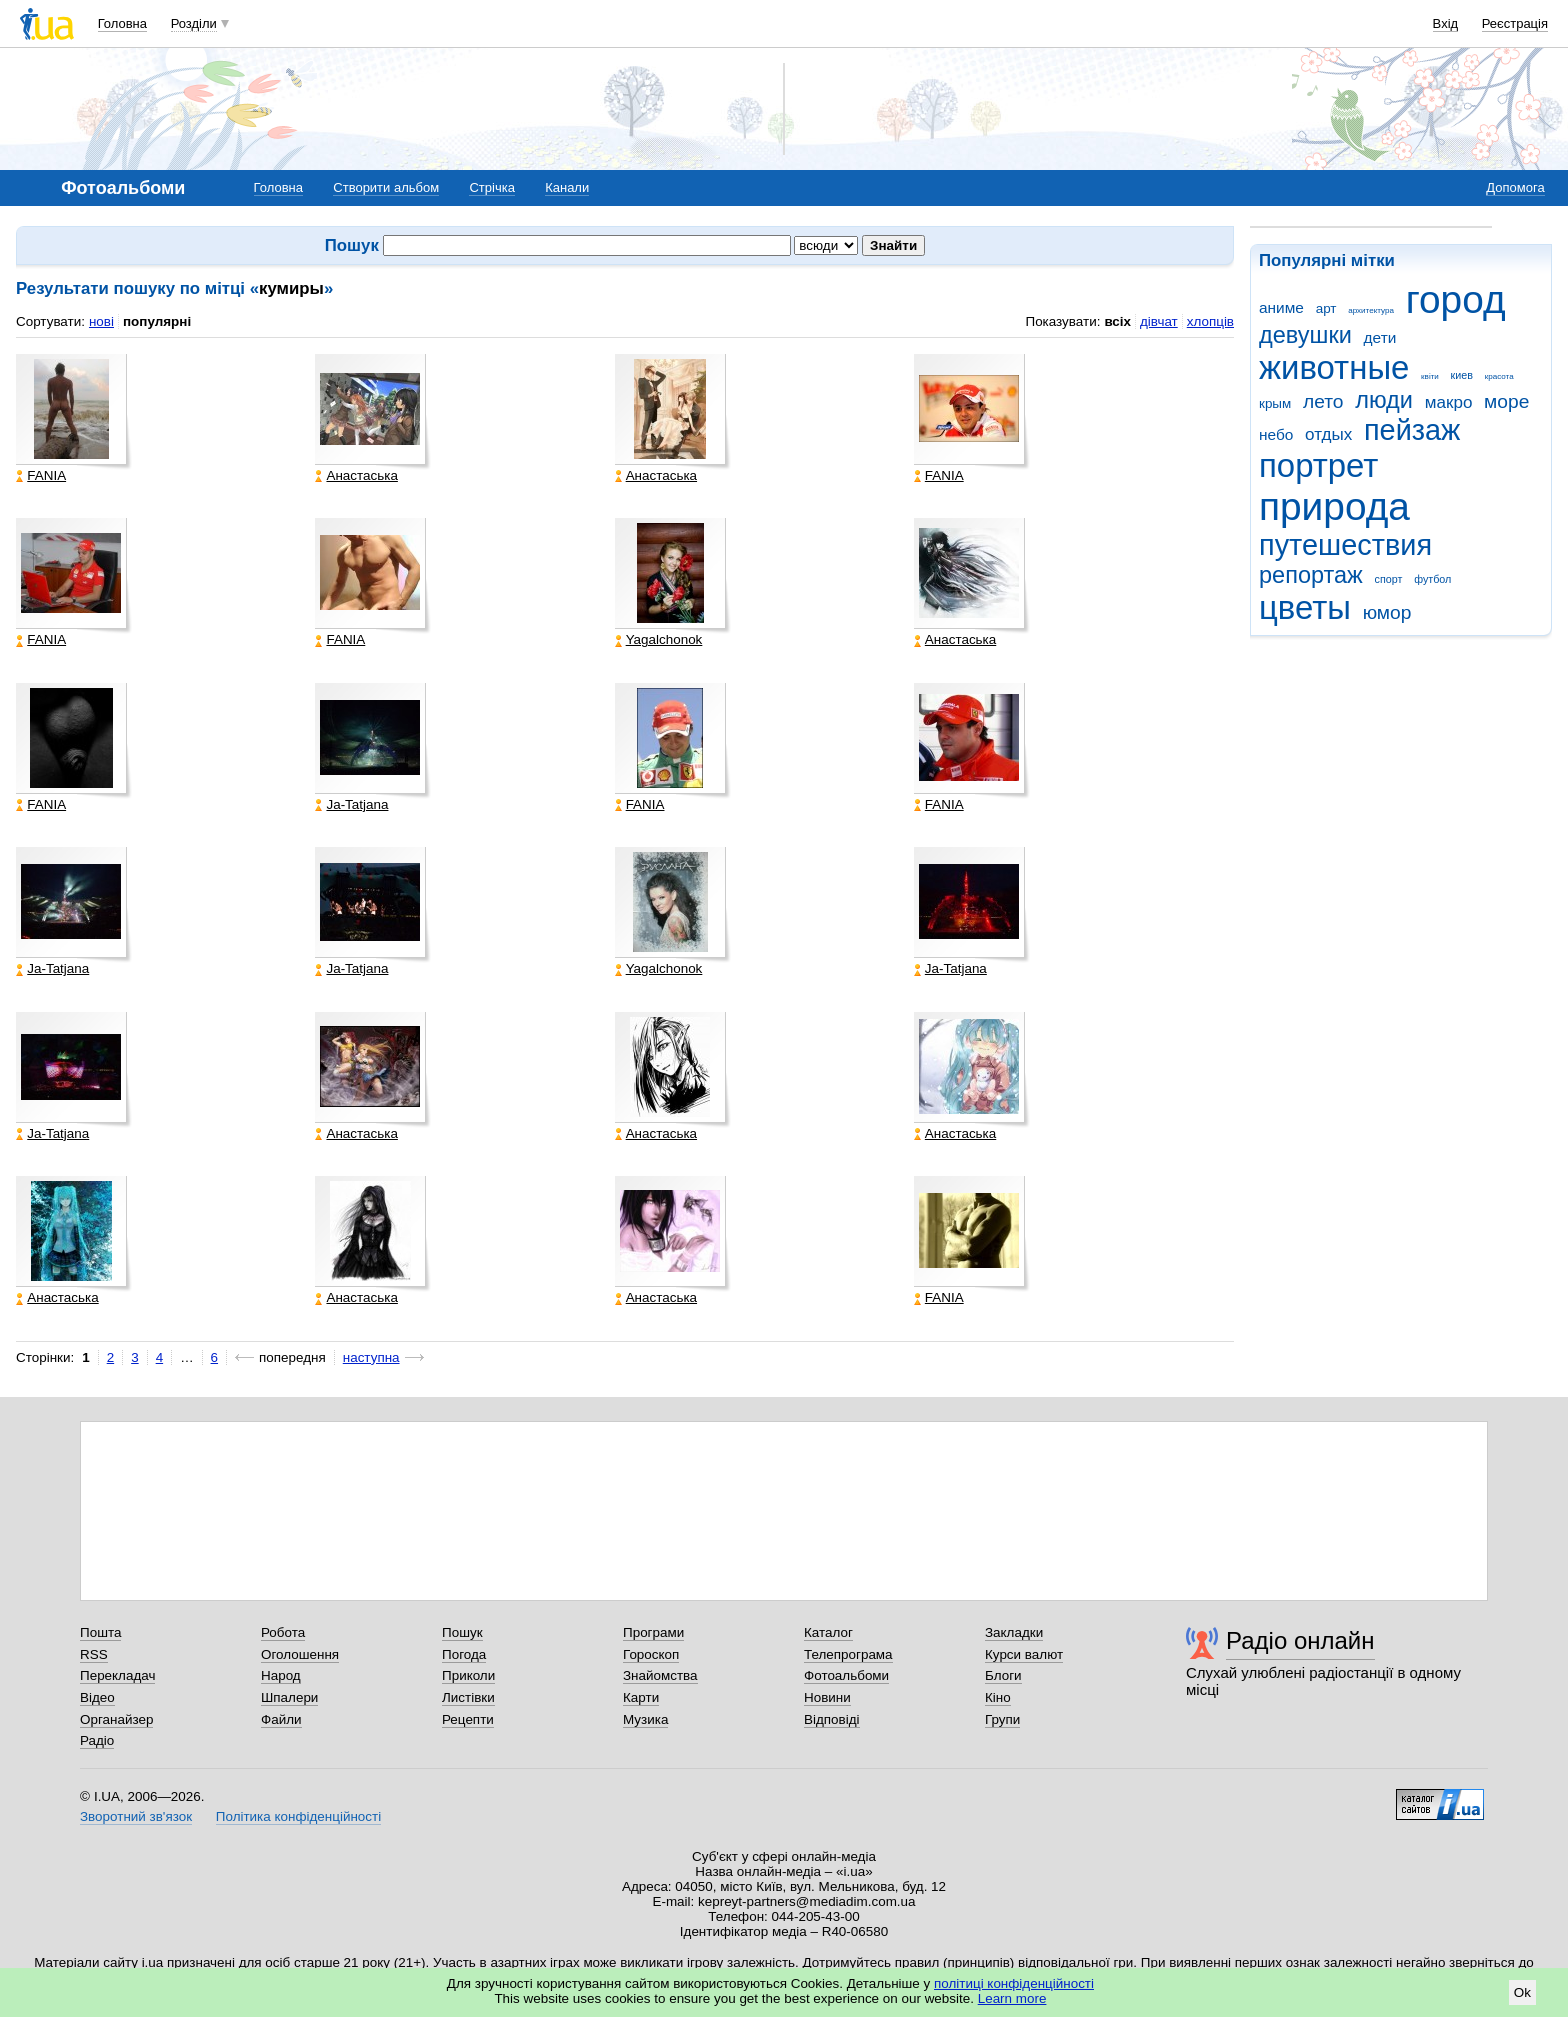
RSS (94, 1654)
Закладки (1014, 1632)
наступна (371, 1357)
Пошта (100, 1632)
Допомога (1515, 187)
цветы (1305, 607)
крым (1275, 403)
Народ (281, 1675)
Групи (1002, 1719)
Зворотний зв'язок (136, 1816)
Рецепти (468, 1719)
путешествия (1345, 545)
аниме (1281, 307)
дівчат (1159, 321)
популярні (157, 321)
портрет (1318, 465)
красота (1499, 376)
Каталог (828, 1632)
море (1506, 401)
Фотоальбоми (846, 1675)
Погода (464, 1654)
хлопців (1210, 321)
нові (101, 321)
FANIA (41, 476)
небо (1276, 434)
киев (1462, 375)
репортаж (1311, 575)
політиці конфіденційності (1014, 1983)
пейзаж (1412, 430)
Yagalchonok (659, 640)
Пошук (462, 1632)
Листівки (468, 1697)
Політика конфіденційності (298, 1816)
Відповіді (832, 1719)
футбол (1432, 579)
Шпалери (289, 1697)
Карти (641, 1697)
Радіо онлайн (1300, 1640)
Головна (122, 23)
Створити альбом (386, 187)
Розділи (194, 23)
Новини (827, 1697)
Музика (645, 1719)
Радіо (97, 1740)
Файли (281, 1719)
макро (1449, 402)
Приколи (468, 1675)
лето (1323, 401)
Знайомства (660, 1675)
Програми (653, 1632)
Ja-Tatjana (351, 805)
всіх (1117, 321)
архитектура (1371, 310)
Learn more (1012, 1998)
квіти (1430, 376)
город (1456, 299)
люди (1384, 400)
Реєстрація (1515, 23)
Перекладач (117, 1675)
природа (1334, 506)
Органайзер (116, 1719)
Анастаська (356, 476)
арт (1326, 308)
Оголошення (300, 1654)
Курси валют (1024, 1654)
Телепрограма (848, 1654)
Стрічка (491, 187)
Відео (97, 1697)
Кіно (998, 1697)
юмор (1387, 612)
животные (1334, 367)
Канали (567, 187)
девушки (1305, 335)
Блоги (1003, 1675)
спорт (1389, 579)
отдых (1328, 434)
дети (1380, 337)
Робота (283, 1632)
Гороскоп (651, 1654)
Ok (1522, 1992)
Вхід (1446, 23)
